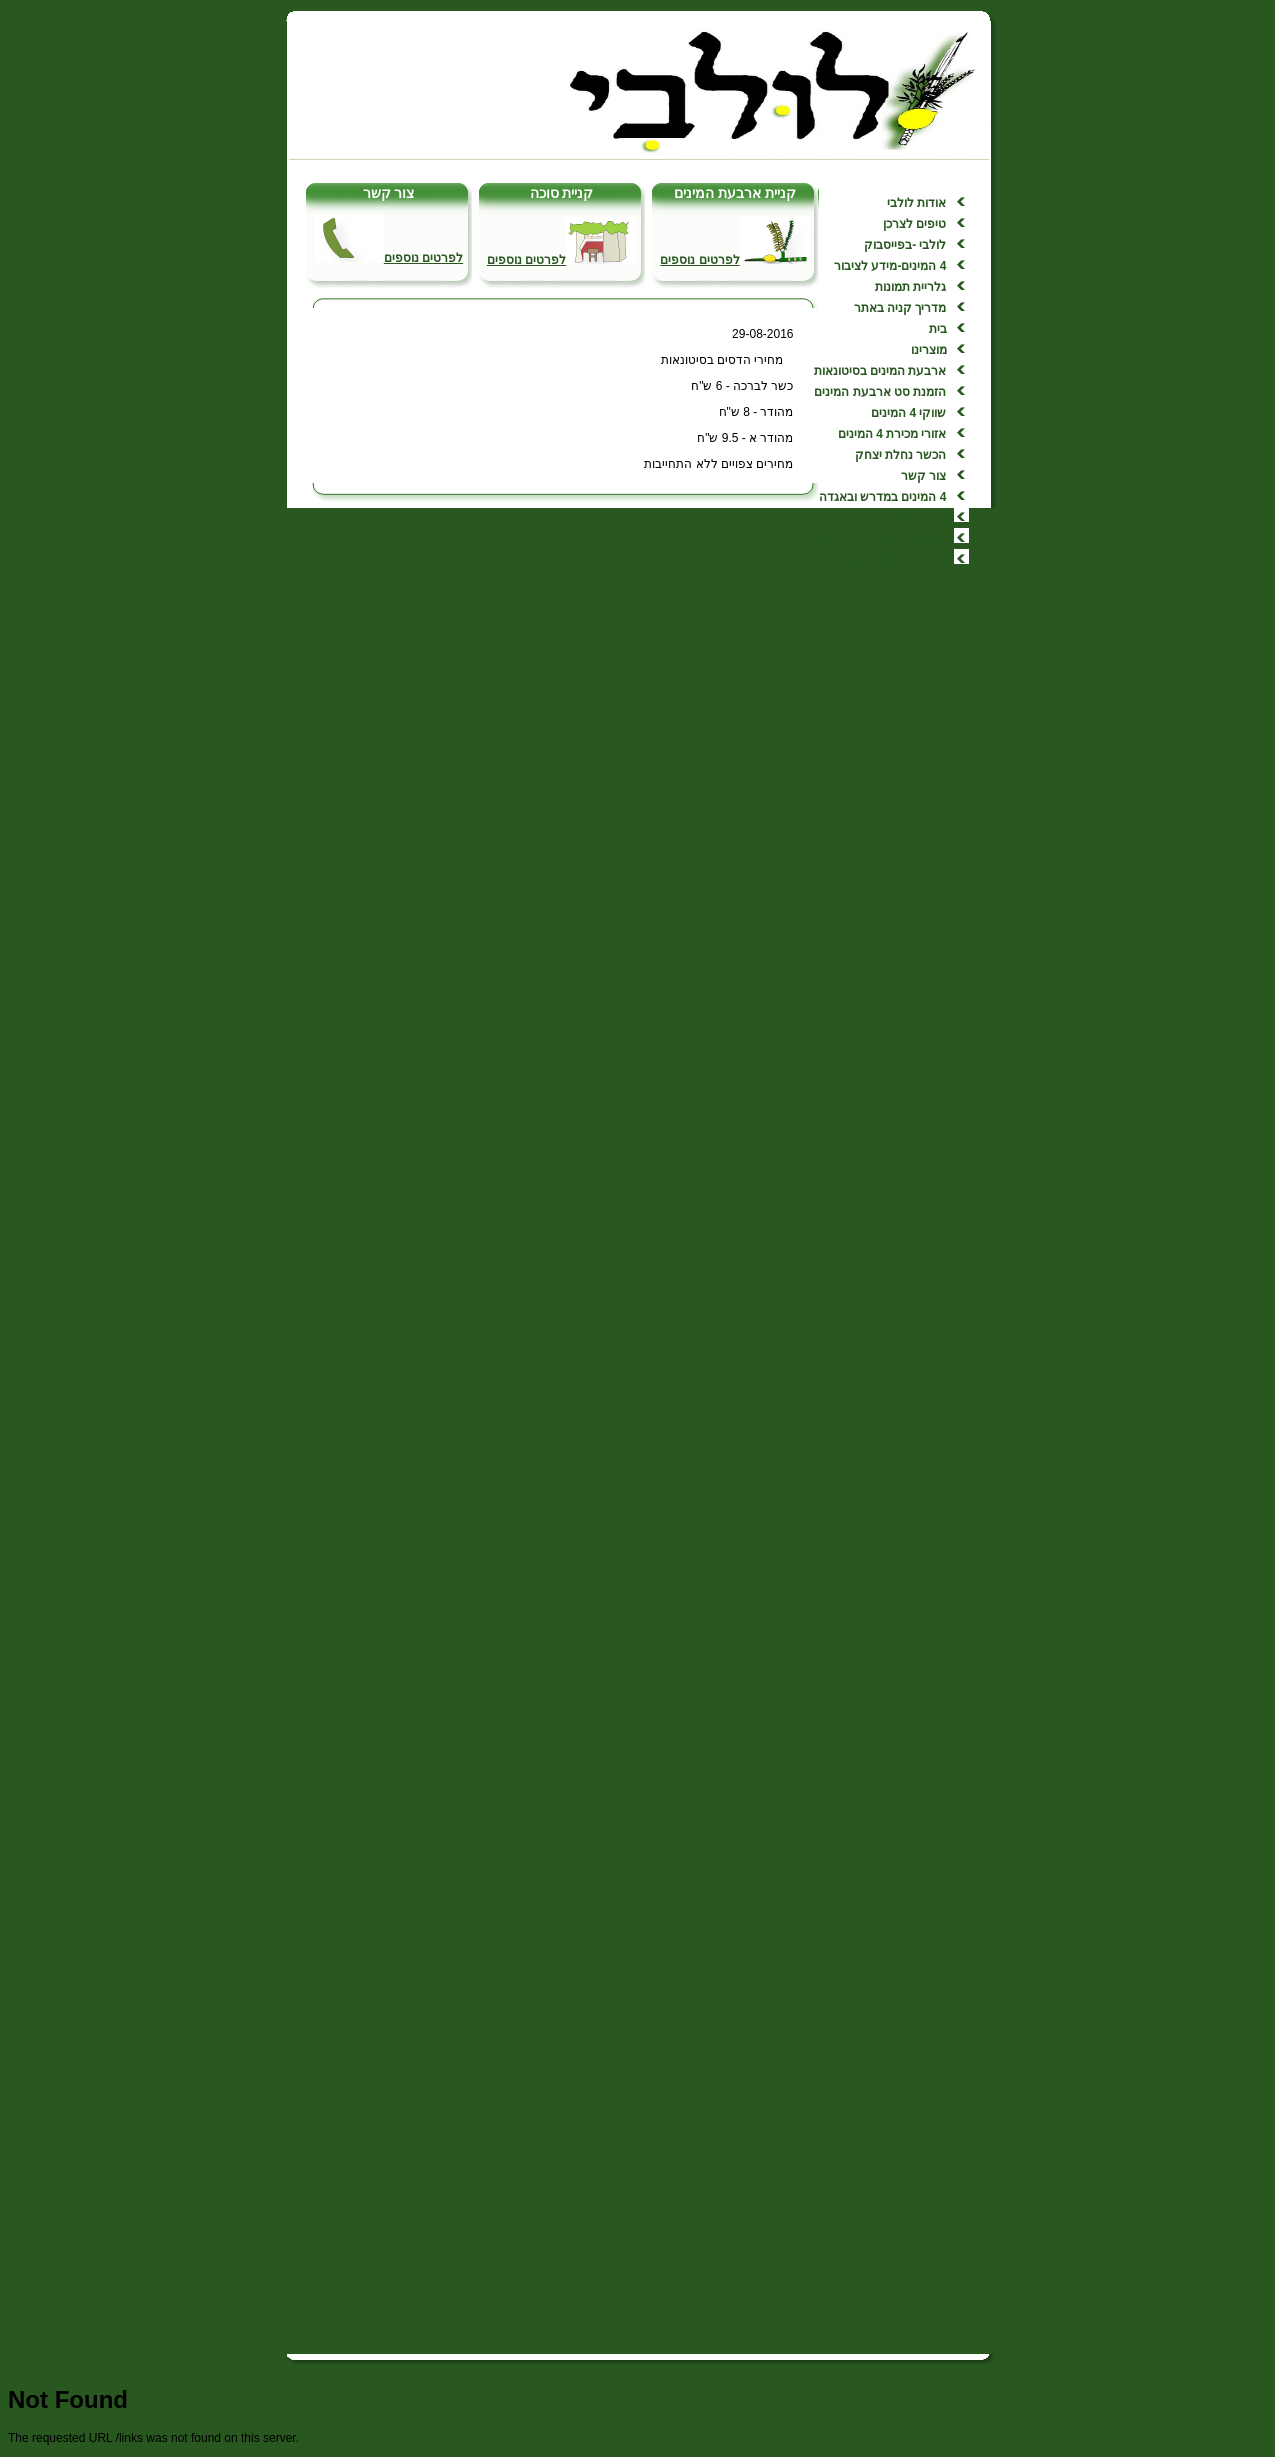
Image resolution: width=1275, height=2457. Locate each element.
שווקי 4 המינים (908, 413)
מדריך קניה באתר (900, 308)
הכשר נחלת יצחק (901, 455)
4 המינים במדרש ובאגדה (883, 497)
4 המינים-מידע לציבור (890, 266)
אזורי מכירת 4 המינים (892, 434)
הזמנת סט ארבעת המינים (880, 392)
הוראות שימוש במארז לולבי (876, 539)
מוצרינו (929, 350)
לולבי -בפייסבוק (905, 245)
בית (938, 329)
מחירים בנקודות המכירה (884, 560)
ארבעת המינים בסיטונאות (880, 371)
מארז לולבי (917, 518)
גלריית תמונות (910, 287)
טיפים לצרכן (913, 224)
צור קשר (923, 476)
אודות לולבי (915, 203)
